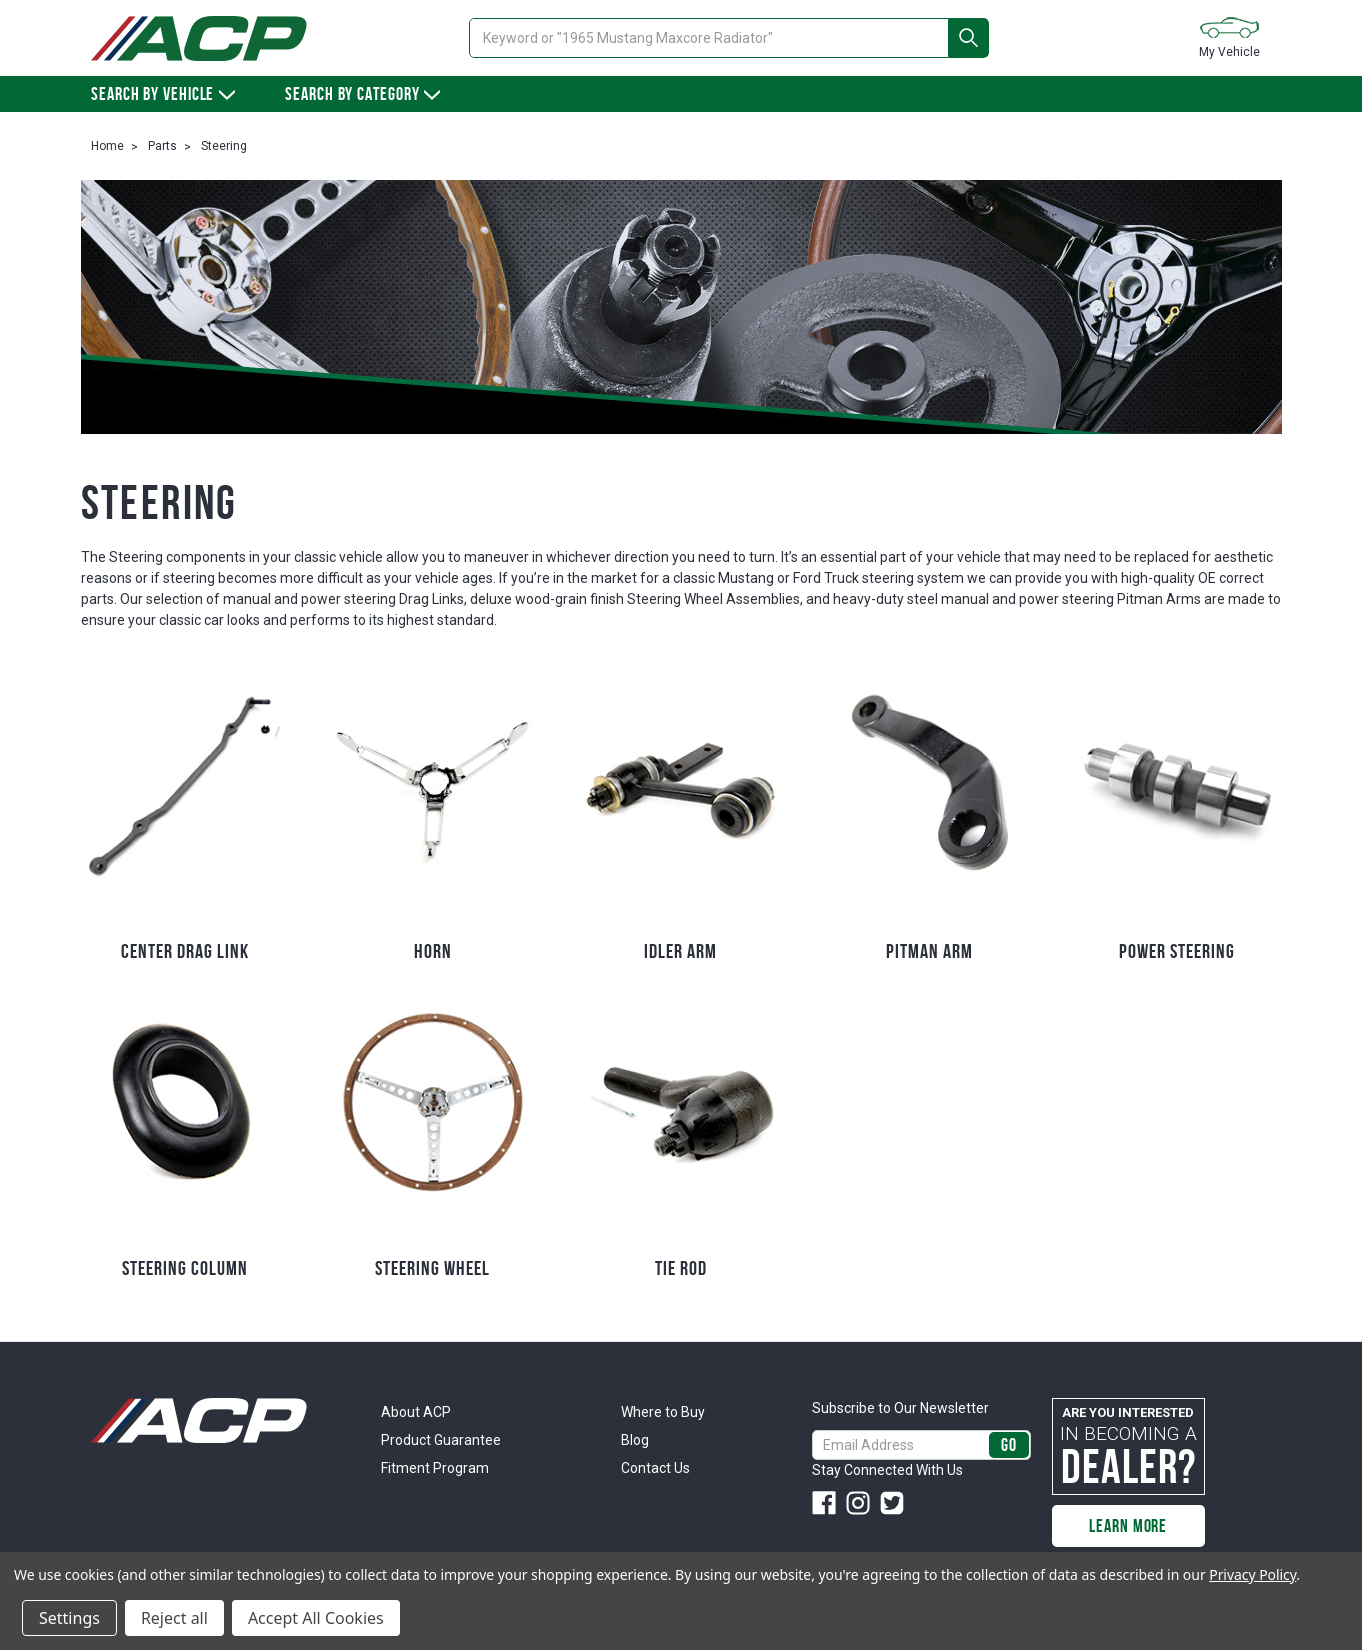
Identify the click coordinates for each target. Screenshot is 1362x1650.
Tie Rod (681, 1268)
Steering (224, 146)
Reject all (174, 1618)
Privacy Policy (1252, 1574)
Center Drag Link (185, 951)
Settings (69, 1618)
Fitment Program (435, 1468)
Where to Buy (663, 1412)
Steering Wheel (432, 1268)
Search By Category (362, 94)
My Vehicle (1229, 36)
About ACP (416, 1412)
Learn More (1128, 1526)
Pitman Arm (929, 951)
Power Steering (1177, 951)
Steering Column (185, 1268)
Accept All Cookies (316, 1618)
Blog (635, 1440)
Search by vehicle (163, 94)
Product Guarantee (441, 1440)
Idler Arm (680, 951)
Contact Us (655, 1468)
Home (107, 146)
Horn (433, 951)
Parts (162, 146)
